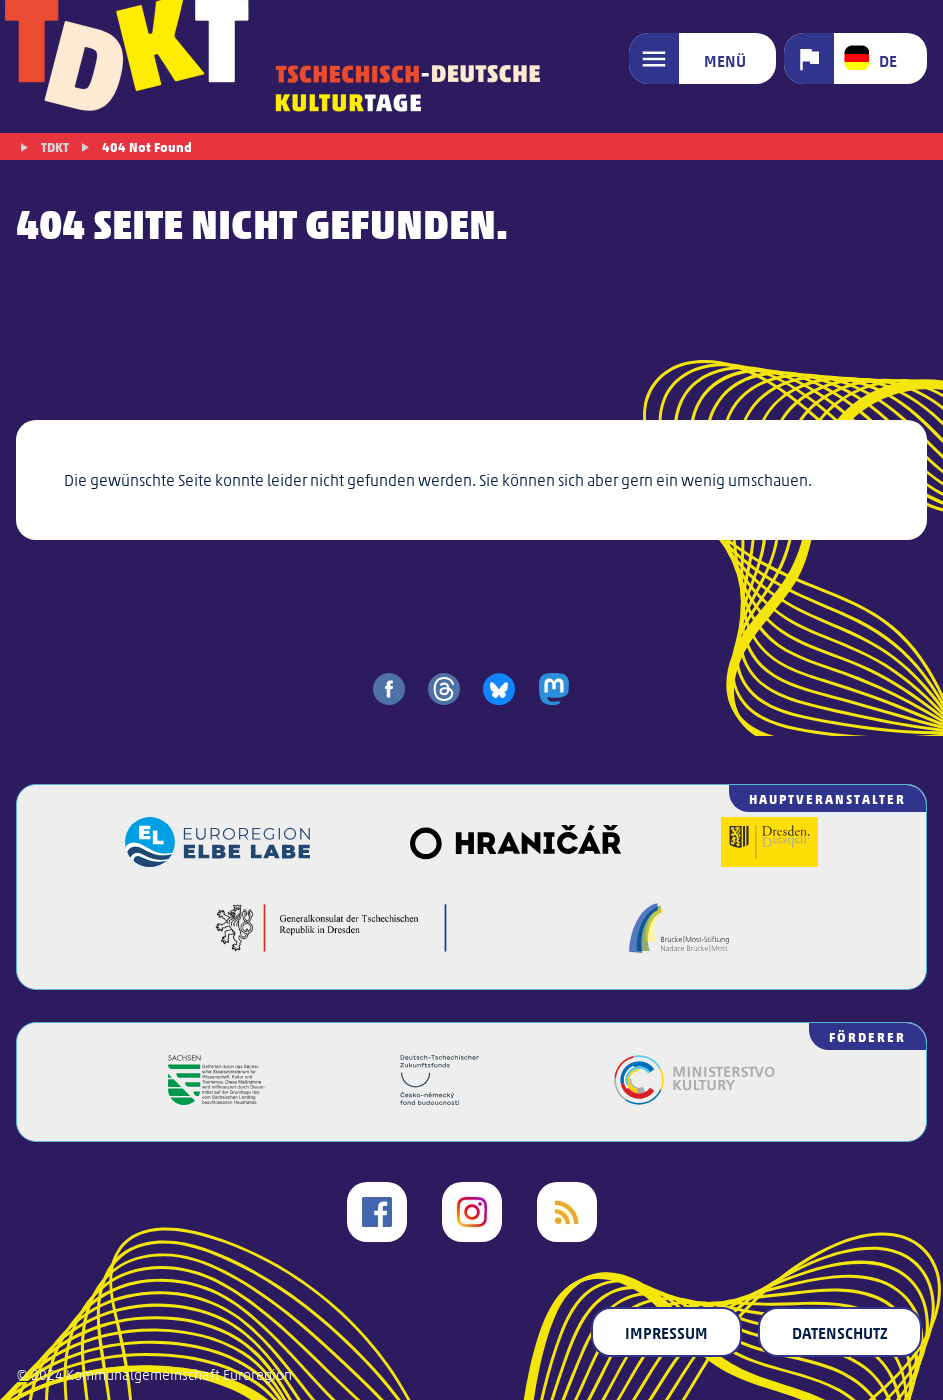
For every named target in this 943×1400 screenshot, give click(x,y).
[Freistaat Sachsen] (216, 1098)
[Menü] (702, 58)
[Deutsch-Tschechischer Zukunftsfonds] (440, 1098)
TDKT (55, 146)
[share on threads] (444, 689)
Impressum (666, 1332)
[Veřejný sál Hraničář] (515, 860)
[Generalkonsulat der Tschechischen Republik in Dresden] (331, 946)
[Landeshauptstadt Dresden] (769, 860)
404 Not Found (147, 146)
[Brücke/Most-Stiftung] (679, 946)
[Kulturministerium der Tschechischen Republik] (694, 1098)
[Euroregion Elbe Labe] (217, 860)
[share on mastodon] (554, 689)
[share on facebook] (389, 689)
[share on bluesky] (499, 689)
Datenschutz (840, 1332)
